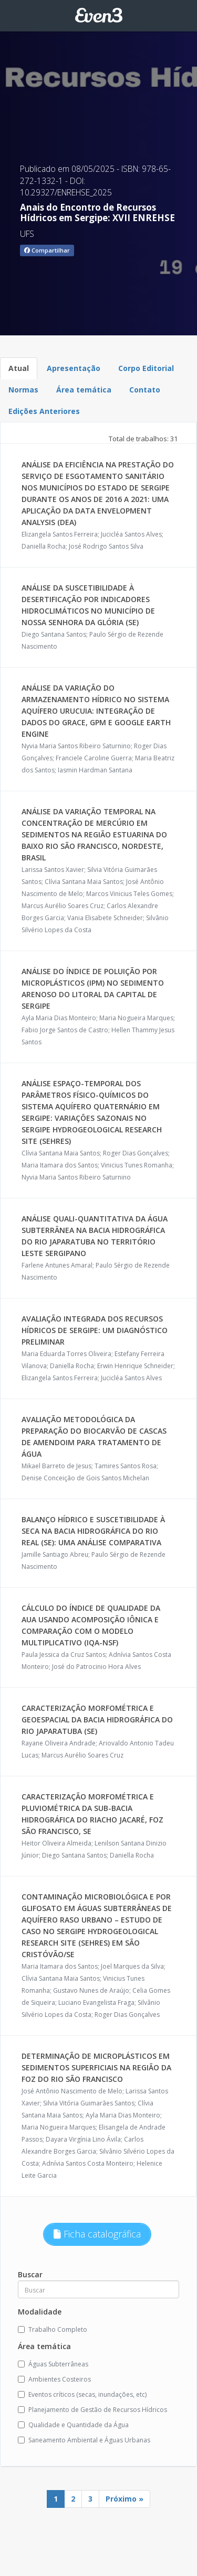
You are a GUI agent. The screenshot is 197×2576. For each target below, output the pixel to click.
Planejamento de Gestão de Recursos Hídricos (92, 2409)
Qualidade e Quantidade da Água (73, 2424)
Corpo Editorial (146, 368)
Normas (23, 390)
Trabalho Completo (52, 2329)
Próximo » (124, 2499)
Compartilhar (47, 250)
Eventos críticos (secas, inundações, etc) (82, 2394)
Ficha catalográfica (97, 2234)
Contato (144, 390)
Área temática (83, 390)
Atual (18, 368)
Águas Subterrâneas (53, 2364)
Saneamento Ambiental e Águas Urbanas (84, 2440)
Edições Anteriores (44, 411)
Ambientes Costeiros (54, 2379)
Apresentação (73, 368)
